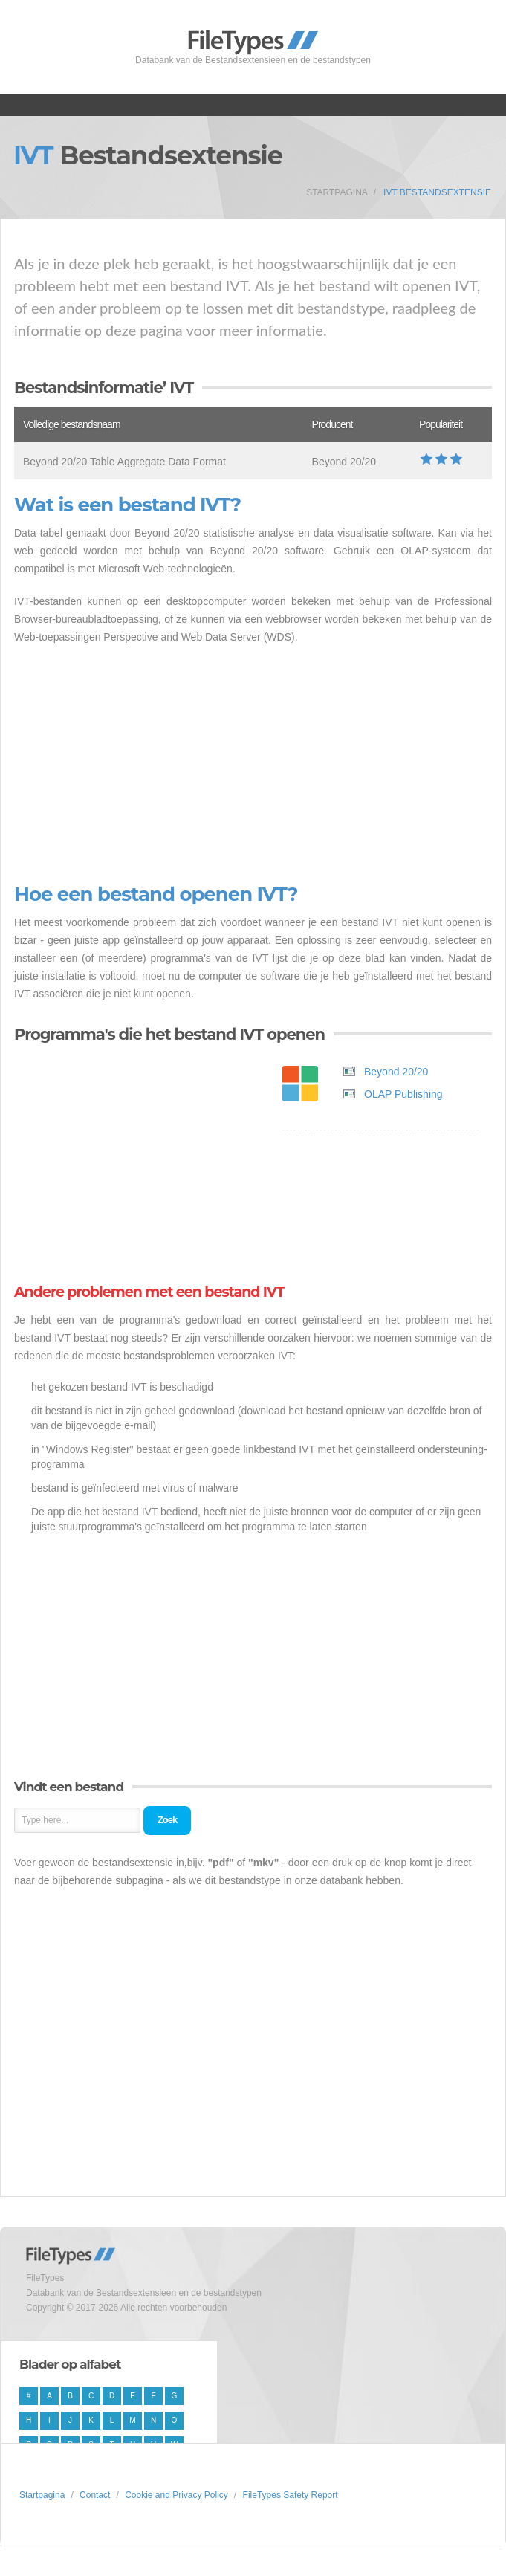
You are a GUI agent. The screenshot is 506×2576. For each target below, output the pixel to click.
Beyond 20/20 (396, 1072)
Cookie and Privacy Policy (176, 2495)
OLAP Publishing (403, 1094)
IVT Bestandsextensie (437, 192)
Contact (95, 2495)
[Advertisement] (253, 765)
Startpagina (337, 192)
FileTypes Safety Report (290, 2495)
